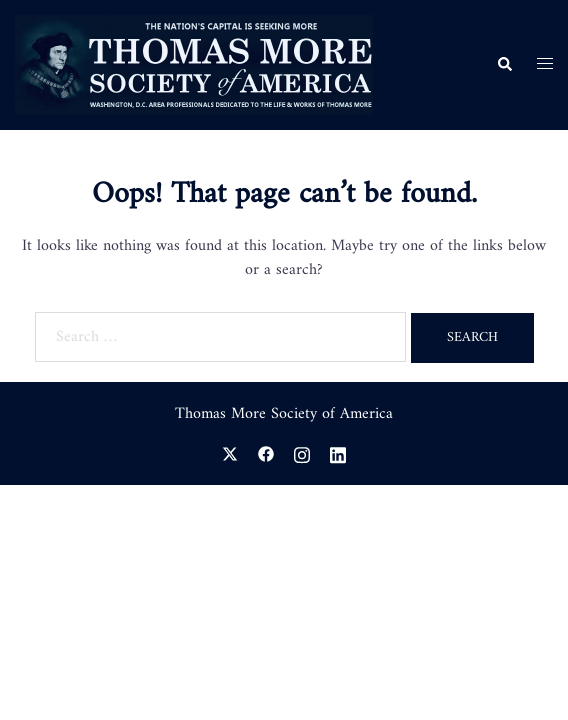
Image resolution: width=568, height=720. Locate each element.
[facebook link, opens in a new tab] (266, 453)
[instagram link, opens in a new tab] (302, 453)
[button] (504, 65)
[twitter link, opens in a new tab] (230, 453)
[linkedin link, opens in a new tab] (338, 453)
